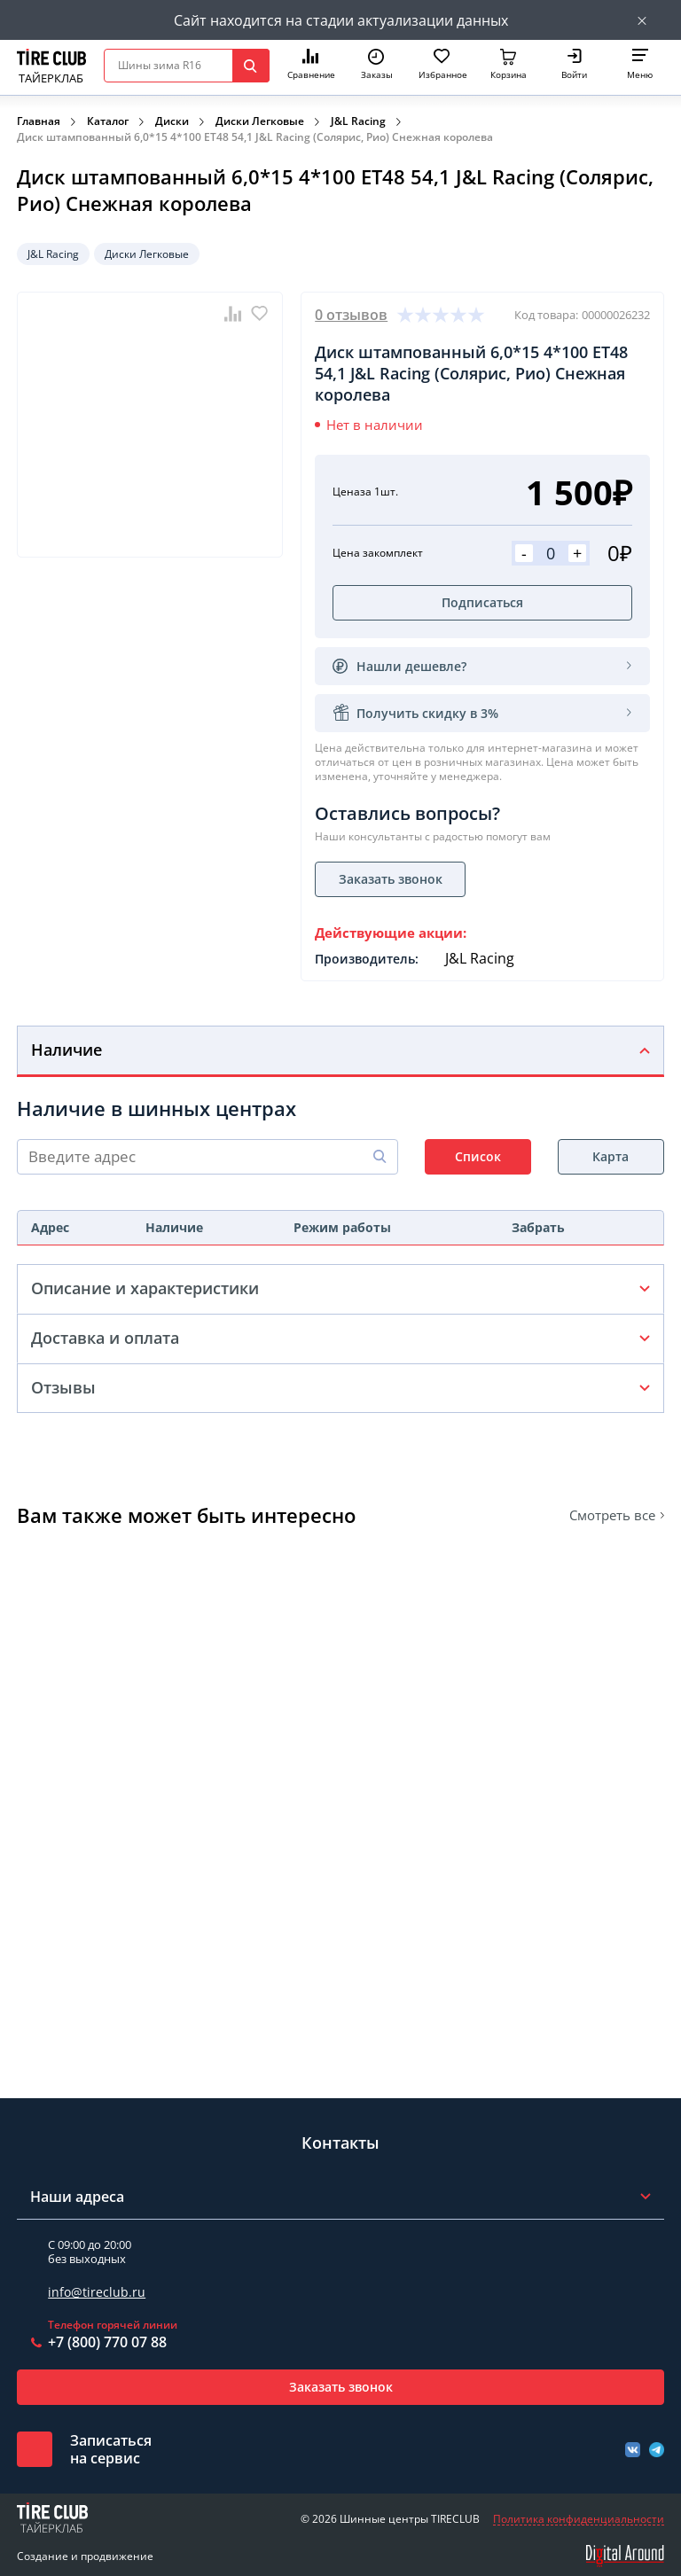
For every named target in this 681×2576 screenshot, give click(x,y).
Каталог (108, 121)
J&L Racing (358, 121)
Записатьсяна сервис (111, 2449)
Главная (38, 121)
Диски (172, 121)
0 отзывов (351, 315)
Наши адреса (77, 2196)
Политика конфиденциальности (578, 2519)
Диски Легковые (259, 121)
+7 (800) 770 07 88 (107, 2342)
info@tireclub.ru (96, 2291)
